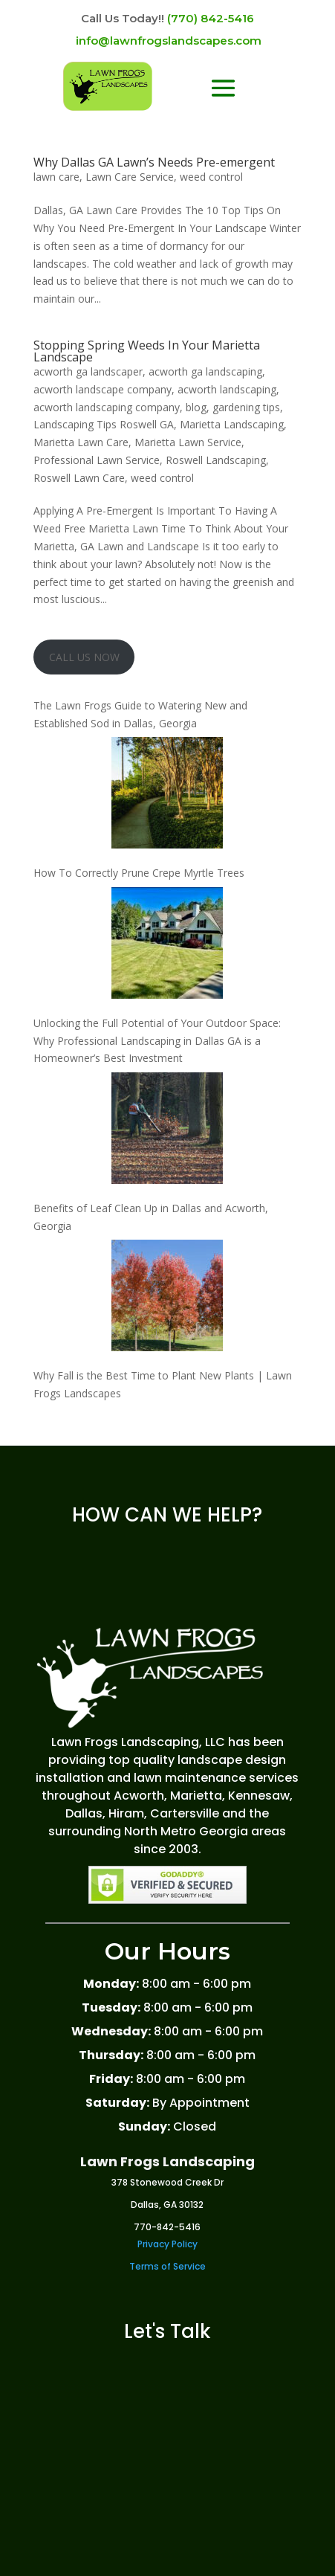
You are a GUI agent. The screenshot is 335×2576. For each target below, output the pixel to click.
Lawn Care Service (129, 177)
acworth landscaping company (106, 407)
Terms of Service (167, 2266)
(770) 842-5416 (210, 18)
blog (196, 407)
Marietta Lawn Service (187, 442)
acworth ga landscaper (88, 371)
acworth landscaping (227, 389)
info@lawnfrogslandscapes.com (168, 40)
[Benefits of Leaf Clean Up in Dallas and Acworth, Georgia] (167, 1130)
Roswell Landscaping (216, 460)
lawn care (56, 177)
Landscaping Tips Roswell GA (103, 424)
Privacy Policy (167, 2244)
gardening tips (246, 407)
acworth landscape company (102, 389)
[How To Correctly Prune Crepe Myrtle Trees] (167, 795)
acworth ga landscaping (205, 371)
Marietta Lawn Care (81, 442)
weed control (211, 177)
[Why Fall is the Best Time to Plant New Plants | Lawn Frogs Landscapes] (167, 1298)
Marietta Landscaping (232, 424)
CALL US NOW (84, 657)
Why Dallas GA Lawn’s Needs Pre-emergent (154, 162)
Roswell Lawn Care (79, 478)
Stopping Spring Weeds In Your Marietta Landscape (146, 351)
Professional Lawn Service (96, 460)
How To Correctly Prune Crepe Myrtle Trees (138, 873)
